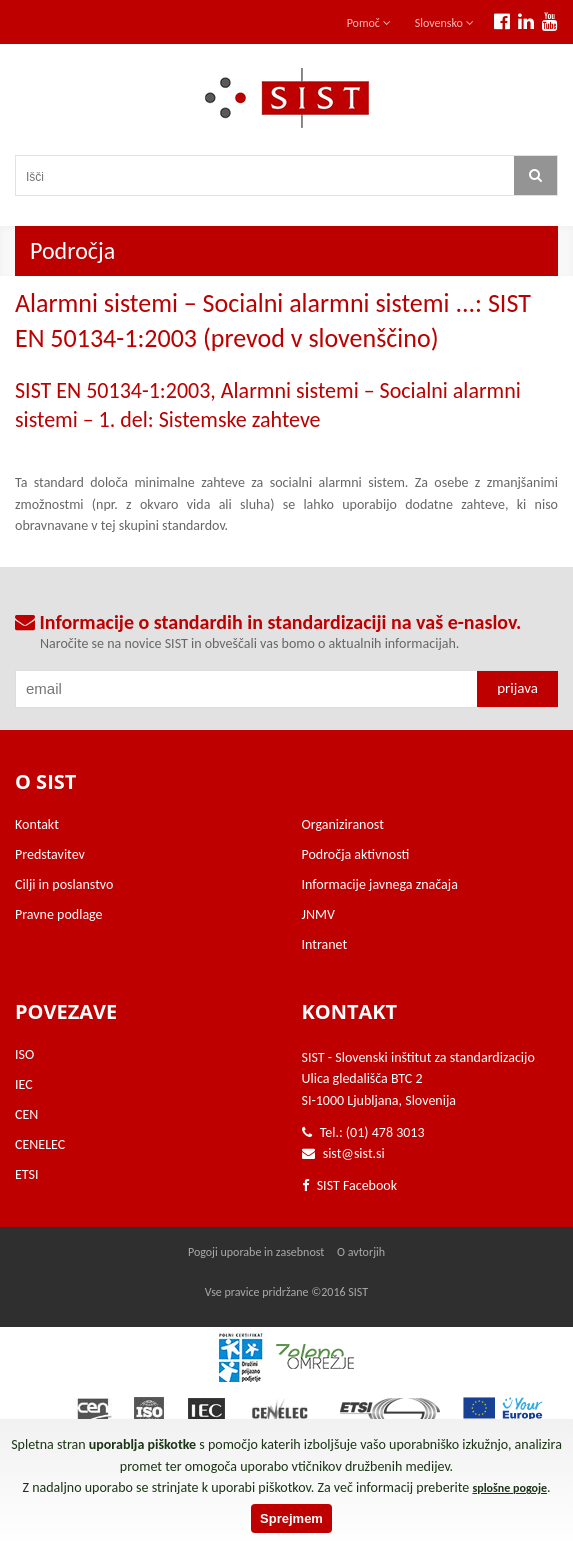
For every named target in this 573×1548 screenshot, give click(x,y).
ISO (24, 1054)
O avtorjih (361, 1252)
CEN (26, 1114)
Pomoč (369, 23)
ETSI (27, 1174)
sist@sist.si (354, 1153)
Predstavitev (50, 854)
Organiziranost (343, 824)
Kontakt (37, 824)
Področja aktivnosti (356, 854)
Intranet (325, 944)
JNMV (318, 914)
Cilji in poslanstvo (64, 884)
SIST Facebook (350, 1185)
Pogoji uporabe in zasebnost (256, 1252)
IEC (24, 1084)
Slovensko (444, 23)
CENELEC (40, 1144)
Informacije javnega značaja (380, 884)
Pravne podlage (59, 914)
